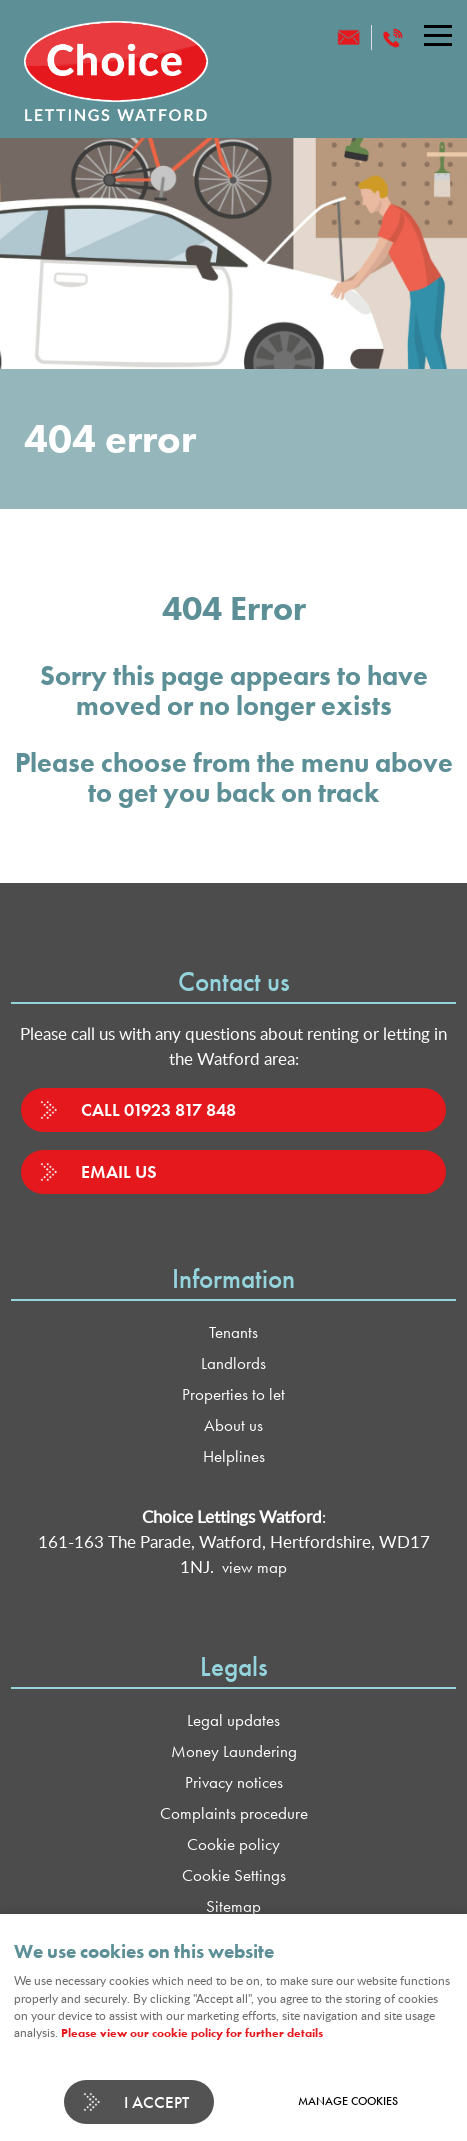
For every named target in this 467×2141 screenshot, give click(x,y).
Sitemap (233, 1906)
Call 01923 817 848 (158, 1109)
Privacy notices (234, 1782)
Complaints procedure (234, 1813)
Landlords (233, 1363)
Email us (119, 1171)
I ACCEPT (156, 2102)
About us (233, 1425)
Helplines (234, 1456)
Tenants (233, 1332)
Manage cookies (348, 2101)
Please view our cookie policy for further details (192, 2033)
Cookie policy (233, 1844)
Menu (432, 35)
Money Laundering (234, 1751)
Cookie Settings (234, 1875)
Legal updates (233, 1720)
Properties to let (233, 1394)
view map (254, 1567)
